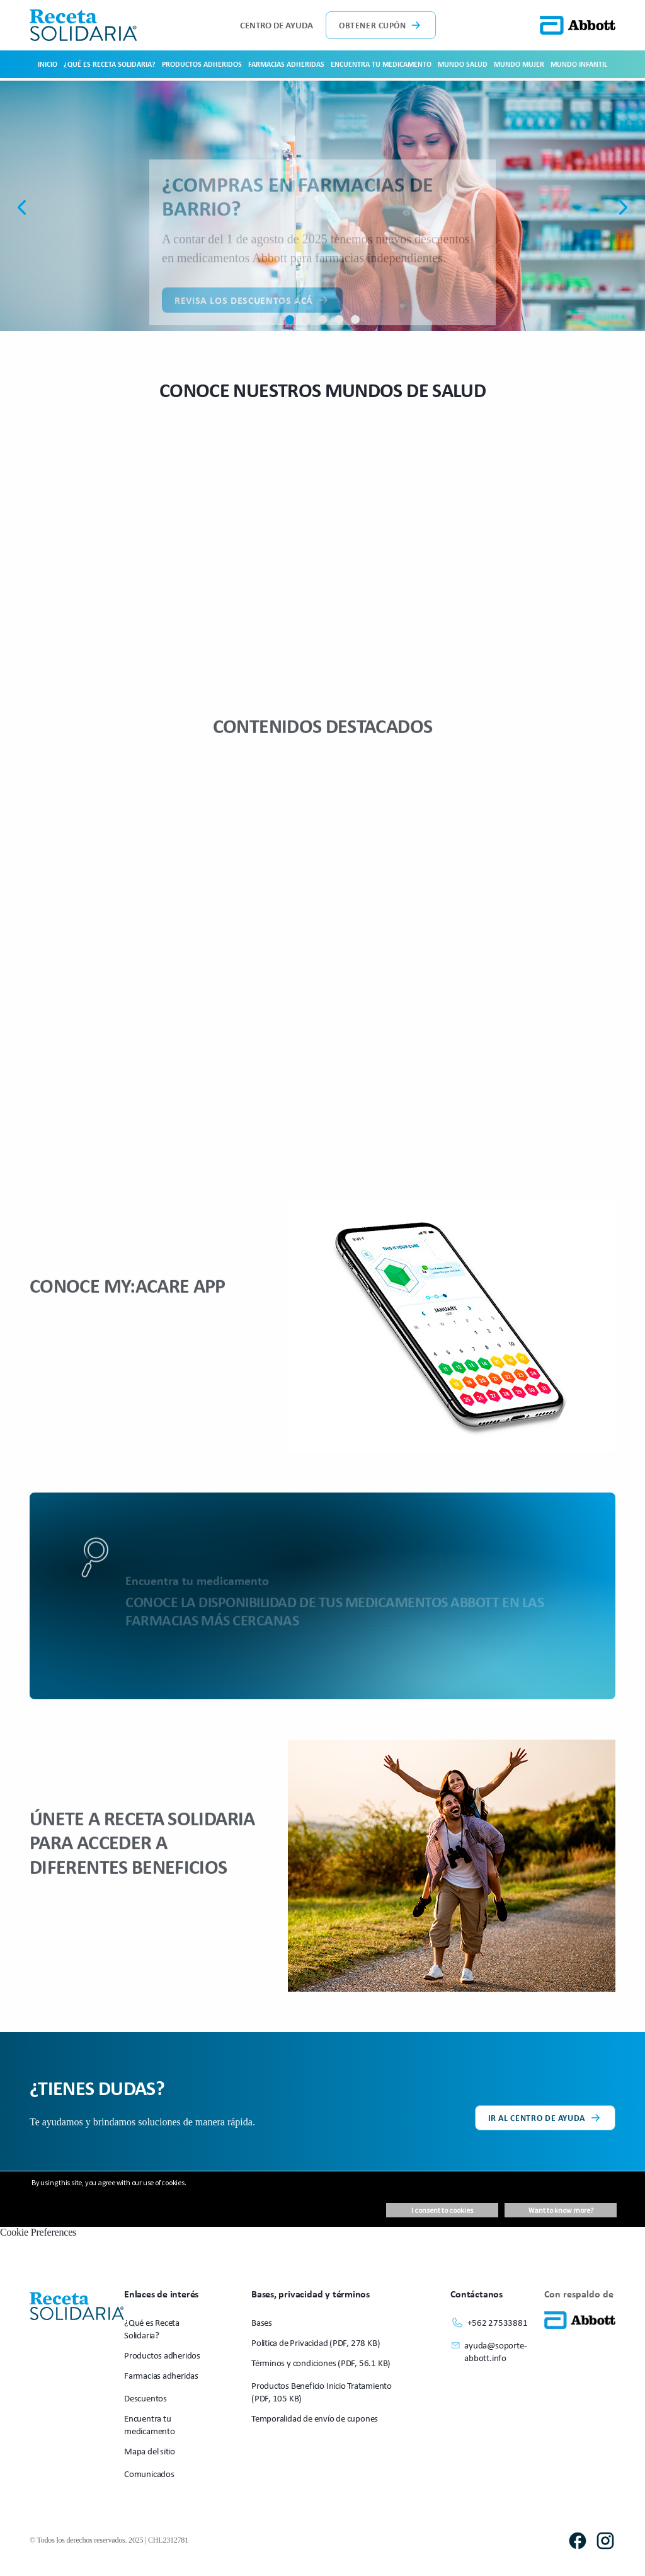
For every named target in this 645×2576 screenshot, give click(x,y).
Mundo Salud (463, 64)
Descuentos (145, 2398)
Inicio (47, 64)
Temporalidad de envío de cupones (314, 2418)
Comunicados (149, 2473)
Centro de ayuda (276, 25)
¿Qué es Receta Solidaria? (110, 64)
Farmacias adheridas (286, 64)
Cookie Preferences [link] (38, 2232)
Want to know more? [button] (560, 2210)
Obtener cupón (381, 25)
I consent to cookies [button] (442, 2210)
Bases (261, 2322)
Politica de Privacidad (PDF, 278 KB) (315, 2342)
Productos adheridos (202, 64)
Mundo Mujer (519, 64)
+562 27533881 (488, 2322)
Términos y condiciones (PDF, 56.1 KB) (321, 2362)
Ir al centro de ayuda (545, 2117)
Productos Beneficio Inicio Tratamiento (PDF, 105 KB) (321, 2391)
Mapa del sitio (149, 2451)
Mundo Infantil (579, 64)
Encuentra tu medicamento (381, 64)
